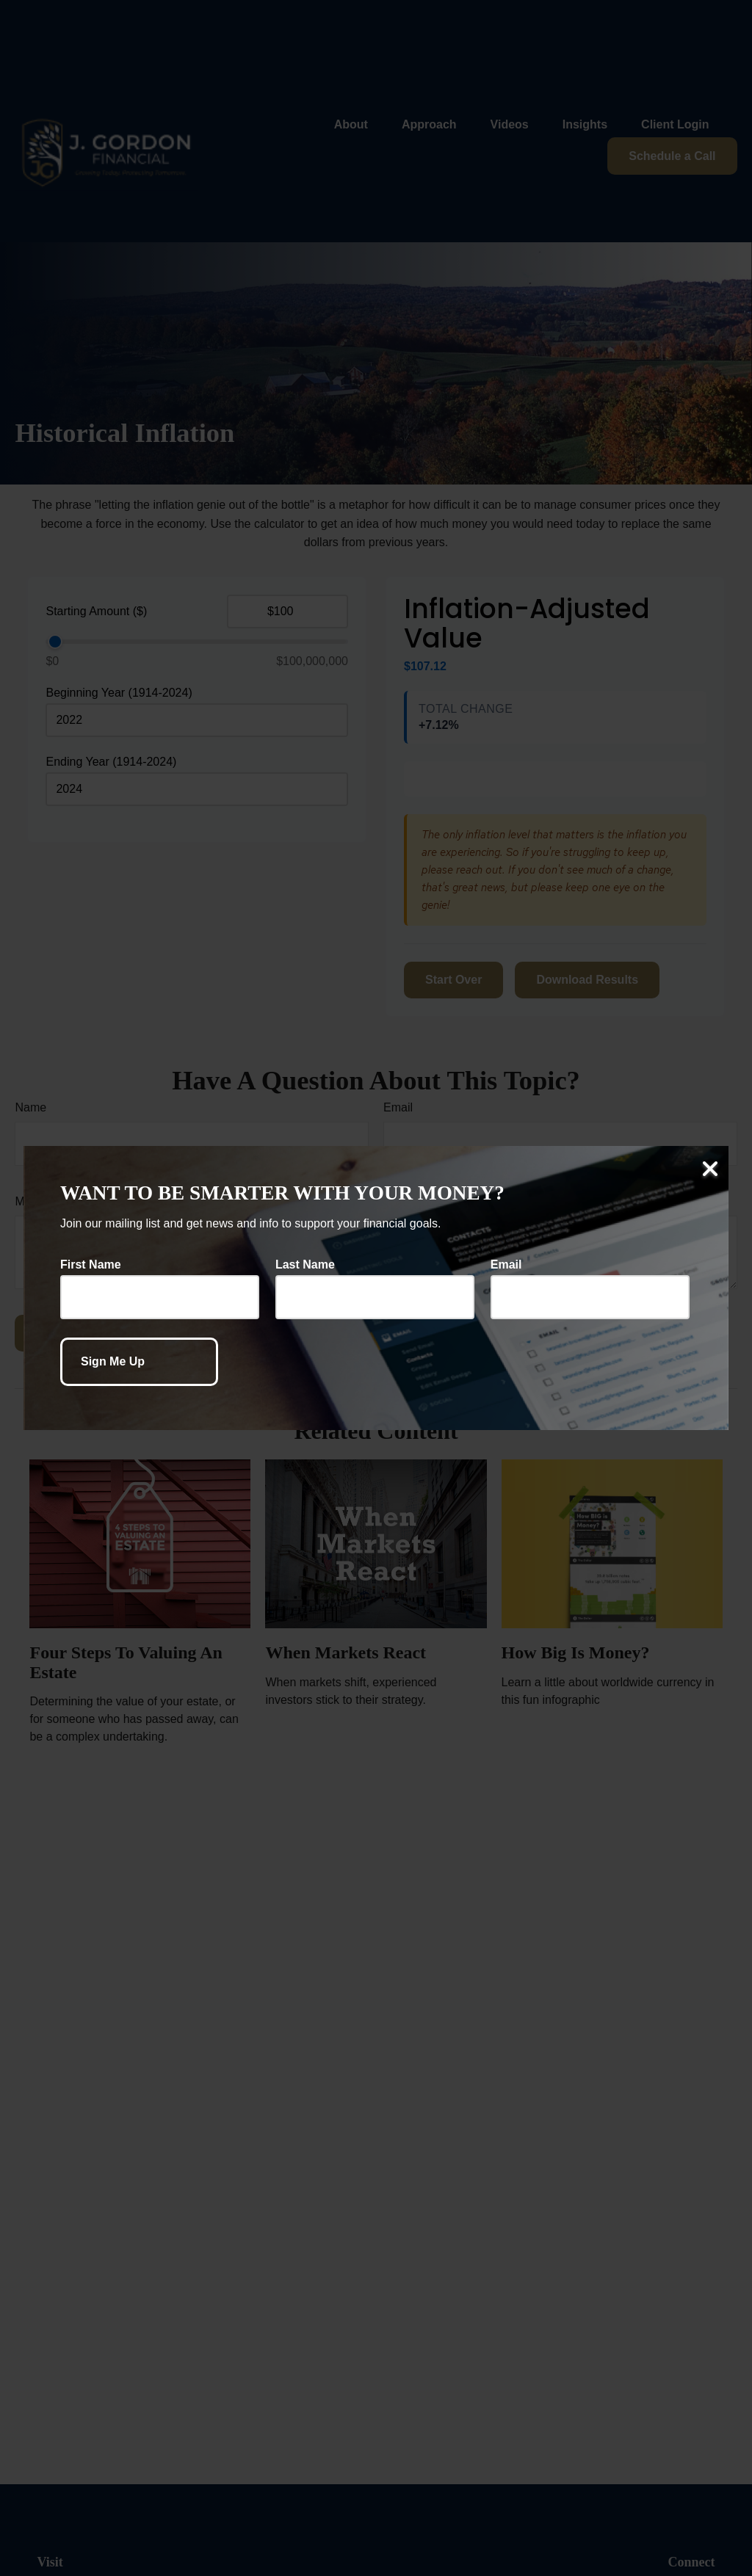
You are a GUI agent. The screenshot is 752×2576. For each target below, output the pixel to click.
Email (506, 1264)
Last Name (305, 1264)
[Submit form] (139, 1362)
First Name (90, 1264)
